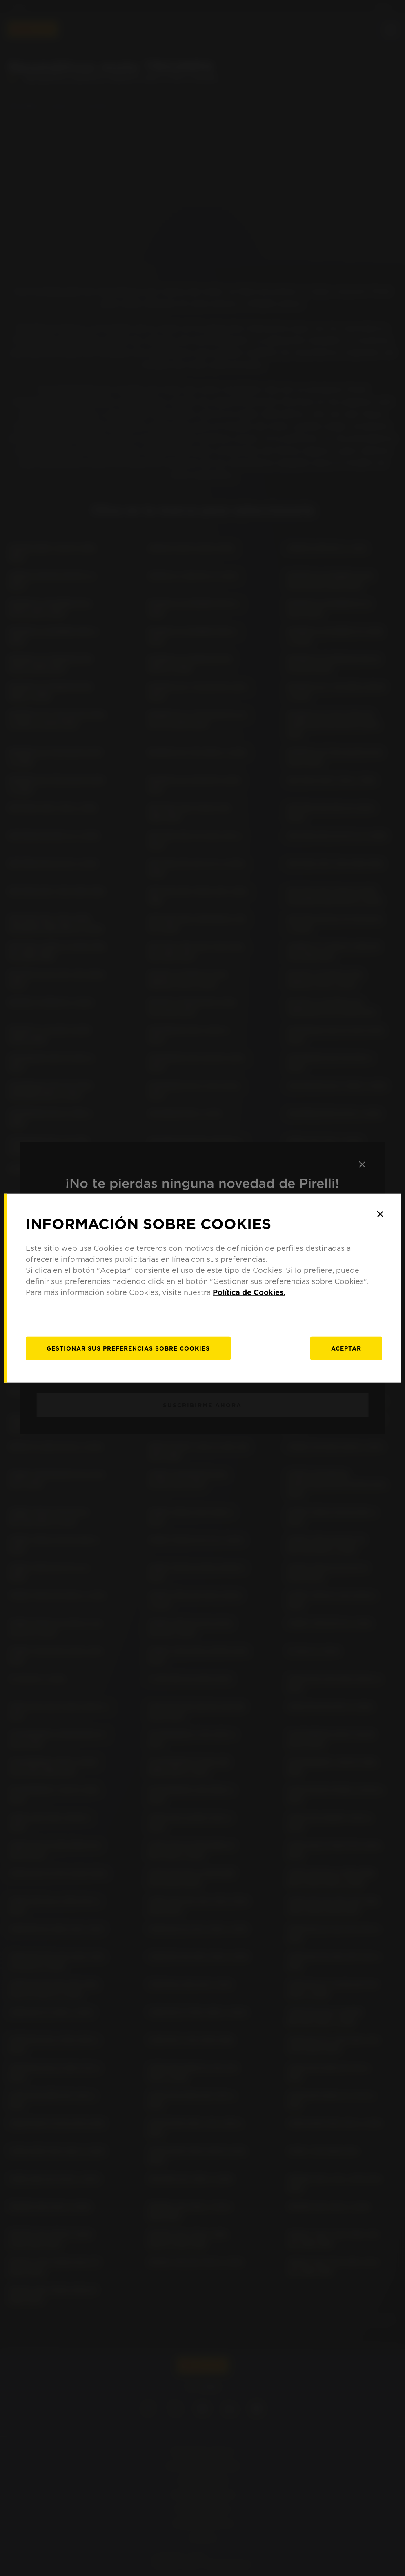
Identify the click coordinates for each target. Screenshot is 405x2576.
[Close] (380, 1214)
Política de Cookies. (249, 1292)
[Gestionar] (128, 1348)
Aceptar (346, 1348)
